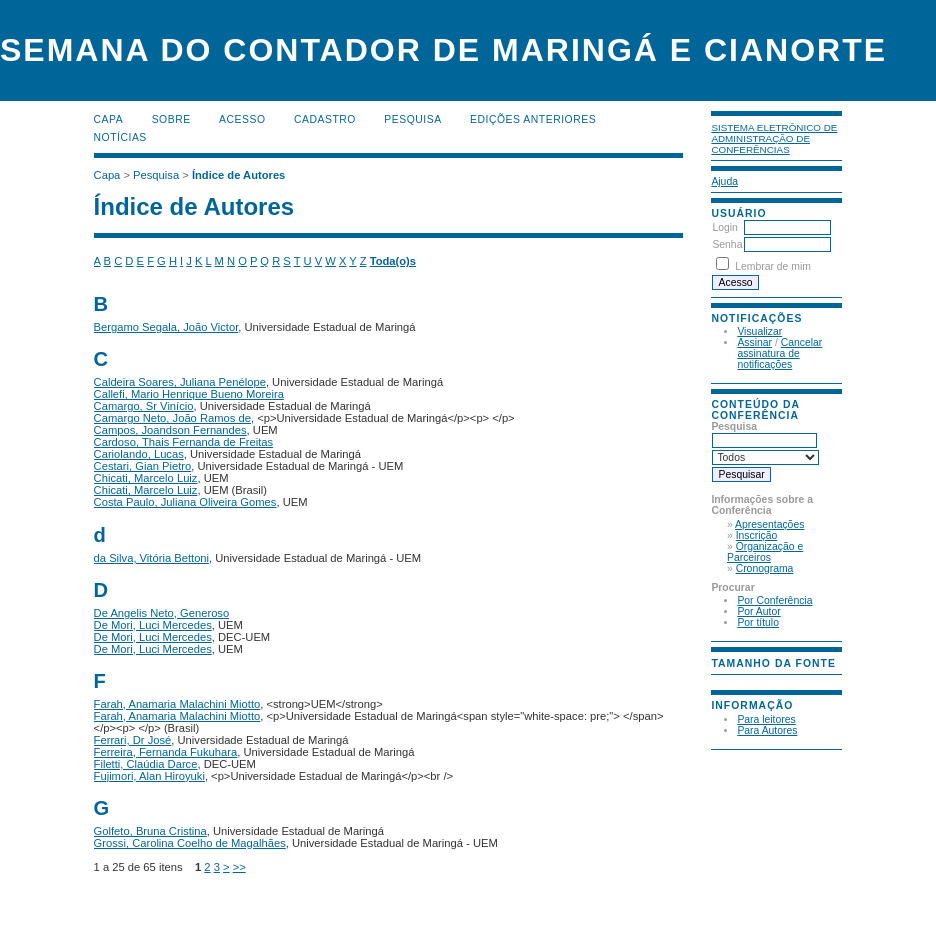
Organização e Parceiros (765, 552)
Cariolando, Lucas (139, 454)
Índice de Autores (238, 175)
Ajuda (724, 181)
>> (239, 867)
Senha (727, 244)
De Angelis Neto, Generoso (162, 613)
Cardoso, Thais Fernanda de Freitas (184, 442)
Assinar (754, 342)
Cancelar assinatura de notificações (779, 353)
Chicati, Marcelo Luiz (146, 478)
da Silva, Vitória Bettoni (151, 558)
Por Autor (758, 611)
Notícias (120, 137)
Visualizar (759, 331)
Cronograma (765, 568)
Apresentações (769, 524)
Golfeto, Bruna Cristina (150, 831)
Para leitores (766, 719)
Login (724, 227)
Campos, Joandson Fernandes (170, 430)
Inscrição (757, 535)
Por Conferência (774, 600)
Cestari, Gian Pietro (143, 466)
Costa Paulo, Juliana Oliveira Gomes (185, 502)
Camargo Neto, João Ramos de (172, 418)
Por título (758, 622)
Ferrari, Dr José (133, 740)
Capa (109, 119)
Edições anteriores (533, 119)
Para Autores (767, 730)
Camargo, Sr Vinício (144, 406)
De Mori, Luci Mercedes (153, 625)
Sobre (171, 119)
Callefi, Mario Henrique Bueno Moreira (189, 394)
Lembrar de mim (773, 266)
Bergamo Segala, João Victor (166, 327)
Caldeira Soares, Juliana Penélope (180, 382)
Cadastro (325, 119)
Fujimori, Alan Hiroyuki (149, 776)
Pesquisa (412, 119)
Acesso (242, 119)
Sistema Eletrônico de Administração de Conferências (774, 138)
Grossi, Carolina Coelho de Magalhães (190, 843)
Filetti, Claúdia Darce (146, 764)
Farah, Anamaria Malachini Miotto (177, 704)
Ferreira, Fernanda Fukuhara (166, 752)
